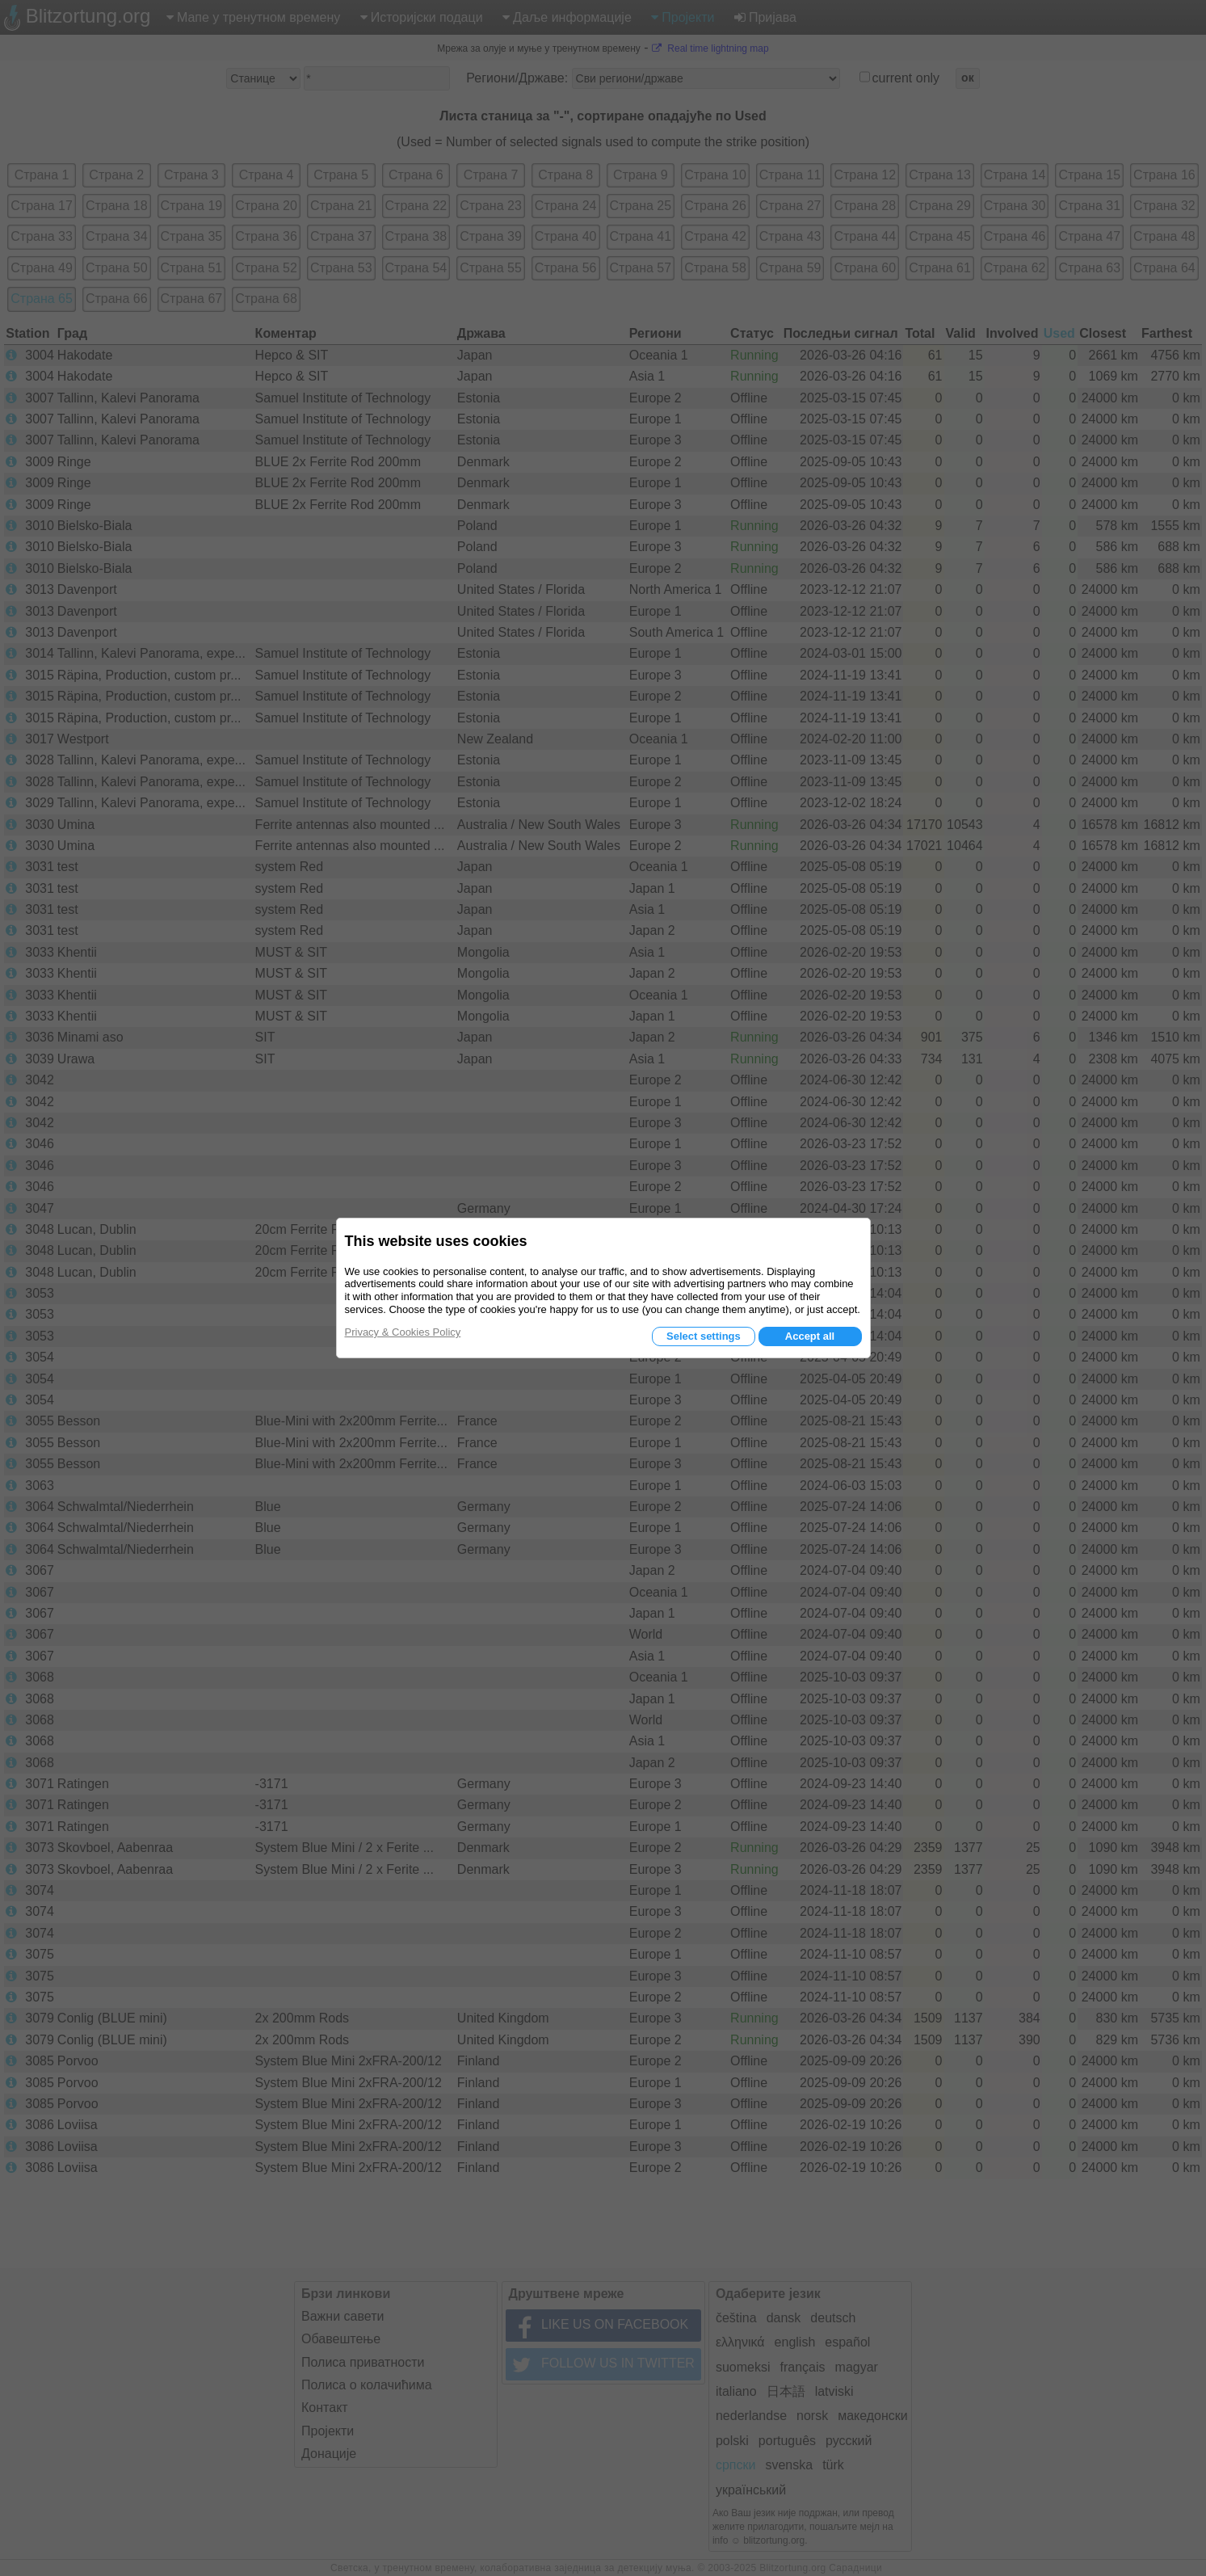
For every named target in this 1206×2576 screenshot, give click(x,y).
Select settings (703, 1336)
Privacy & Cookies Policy (403, 1332)
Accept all (809, 1336)
